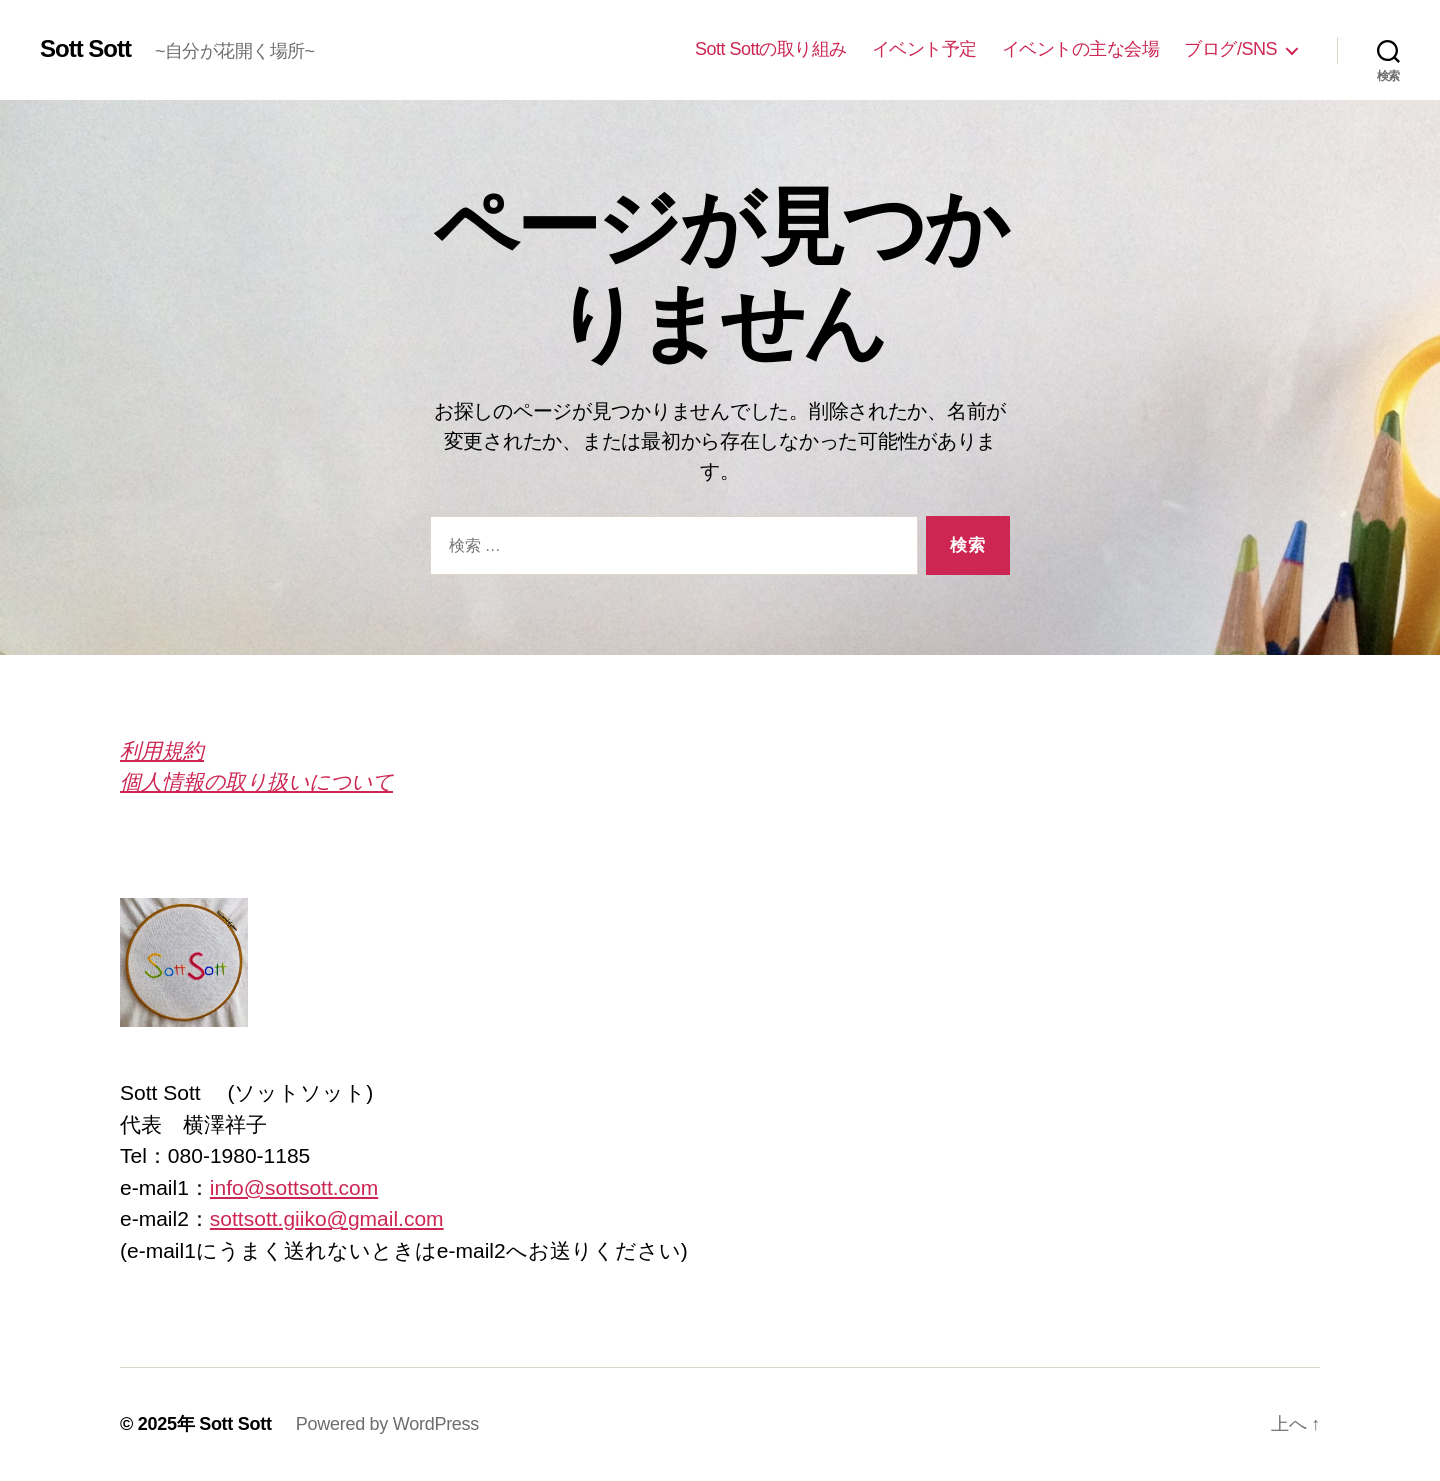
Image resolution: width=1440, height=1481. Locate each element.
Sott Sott (85, 49)
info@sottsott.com (294, 1187)
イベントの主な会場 (1081, 49)
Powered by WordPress (387, 1424)
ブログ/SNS (1230, 49)
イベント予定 (924, 49)
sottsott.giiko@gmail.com (327, 1218)
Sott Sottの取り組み (771, 49)
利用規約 (162, 750)
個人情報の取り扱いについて (256, 781)
